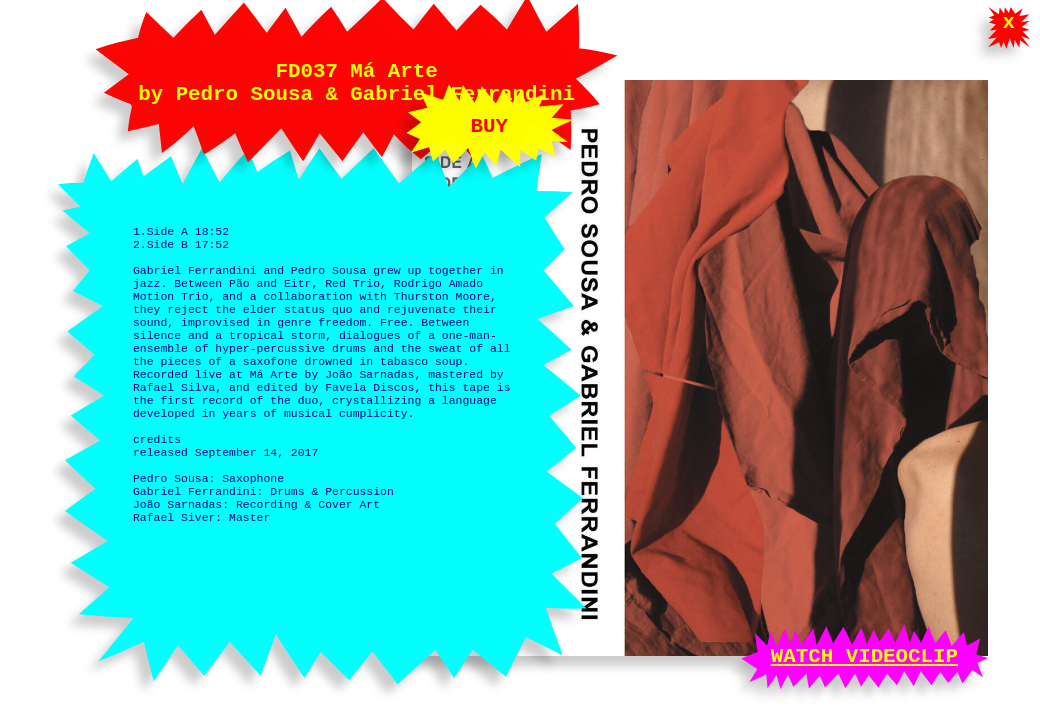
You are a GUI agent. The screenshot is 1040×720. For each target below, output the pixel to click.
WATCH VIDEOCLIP (864, 654)
